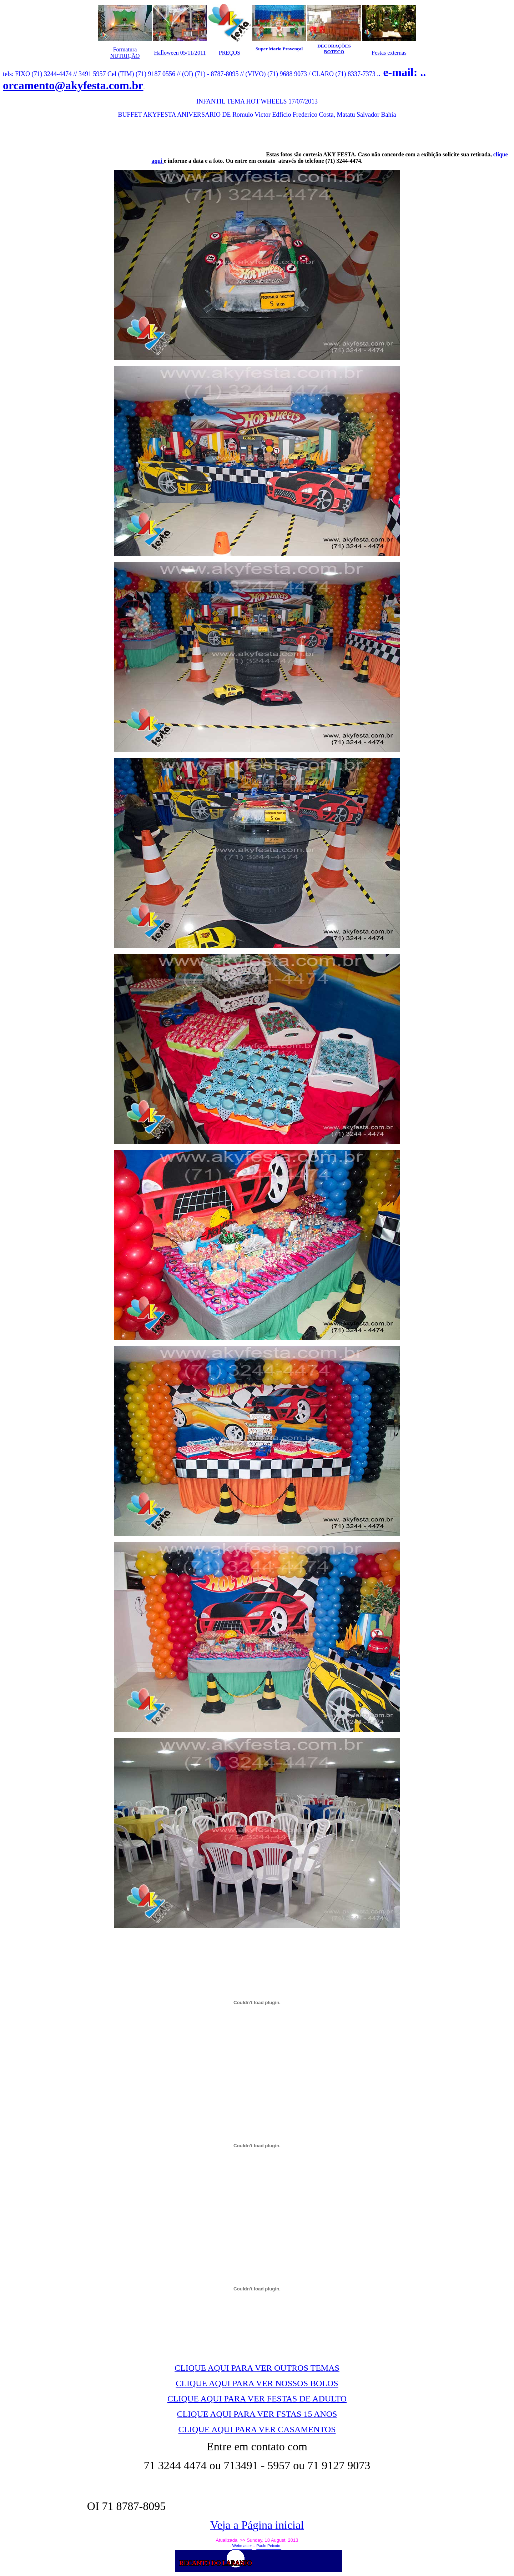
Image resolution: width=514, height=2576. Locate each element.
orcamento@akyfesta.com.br (73, 85)
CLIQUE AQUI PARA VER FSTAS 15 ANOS (257, 2414)
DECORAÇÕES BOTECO (334, 48)
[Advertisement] (136, 140)
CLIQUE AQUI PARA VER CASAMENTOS (257, 2429)
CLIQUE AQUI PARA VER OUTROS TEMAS (257, 2368)
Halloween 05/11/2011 (180, 53)
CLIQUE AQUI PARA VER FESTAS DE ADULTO (257, 2398)
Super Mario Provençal (279, 48)
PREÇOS (229, 53)
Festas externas (389, 53)
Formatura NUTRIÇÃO (125, 52)
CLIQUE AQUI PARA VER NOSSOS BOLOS (257, 2383)
